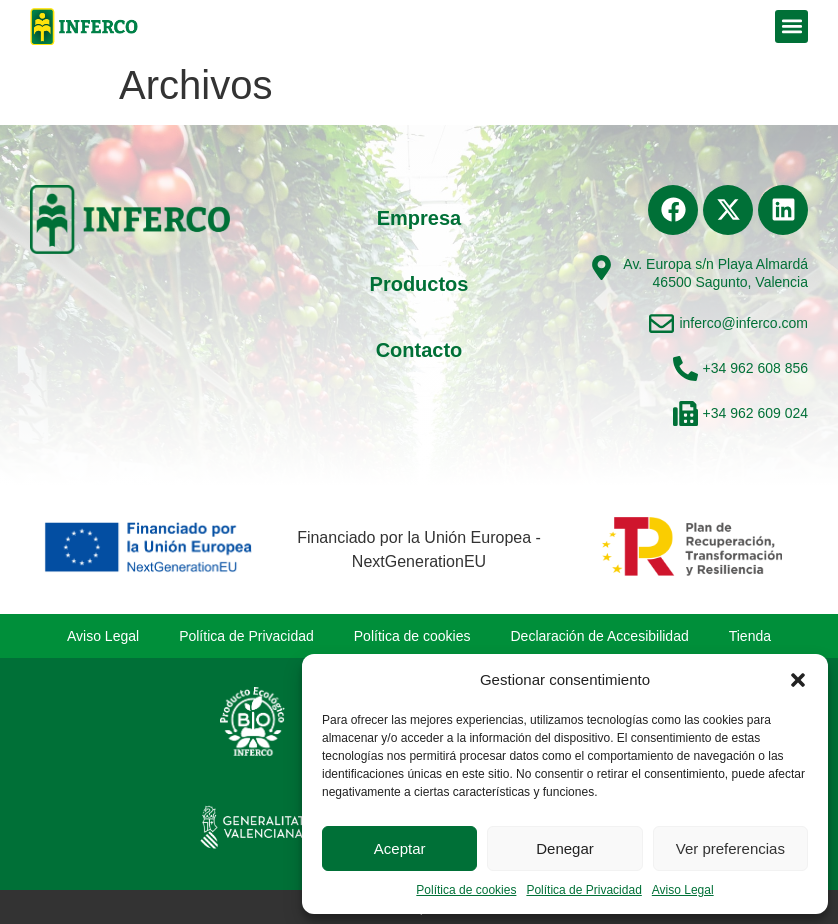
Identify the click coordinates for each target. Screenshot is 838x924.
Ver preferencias (730, 848)
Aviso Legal (683, 890)
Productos (419, 284)
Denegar (565, 848)
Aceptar (400, 848)
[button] (798, 680)
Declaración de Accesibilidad (600, 636)
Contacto (419, 350)
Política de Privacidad (583, 890)
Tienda (750, 636)
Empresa (419, 218)
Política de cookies (466, 890)
